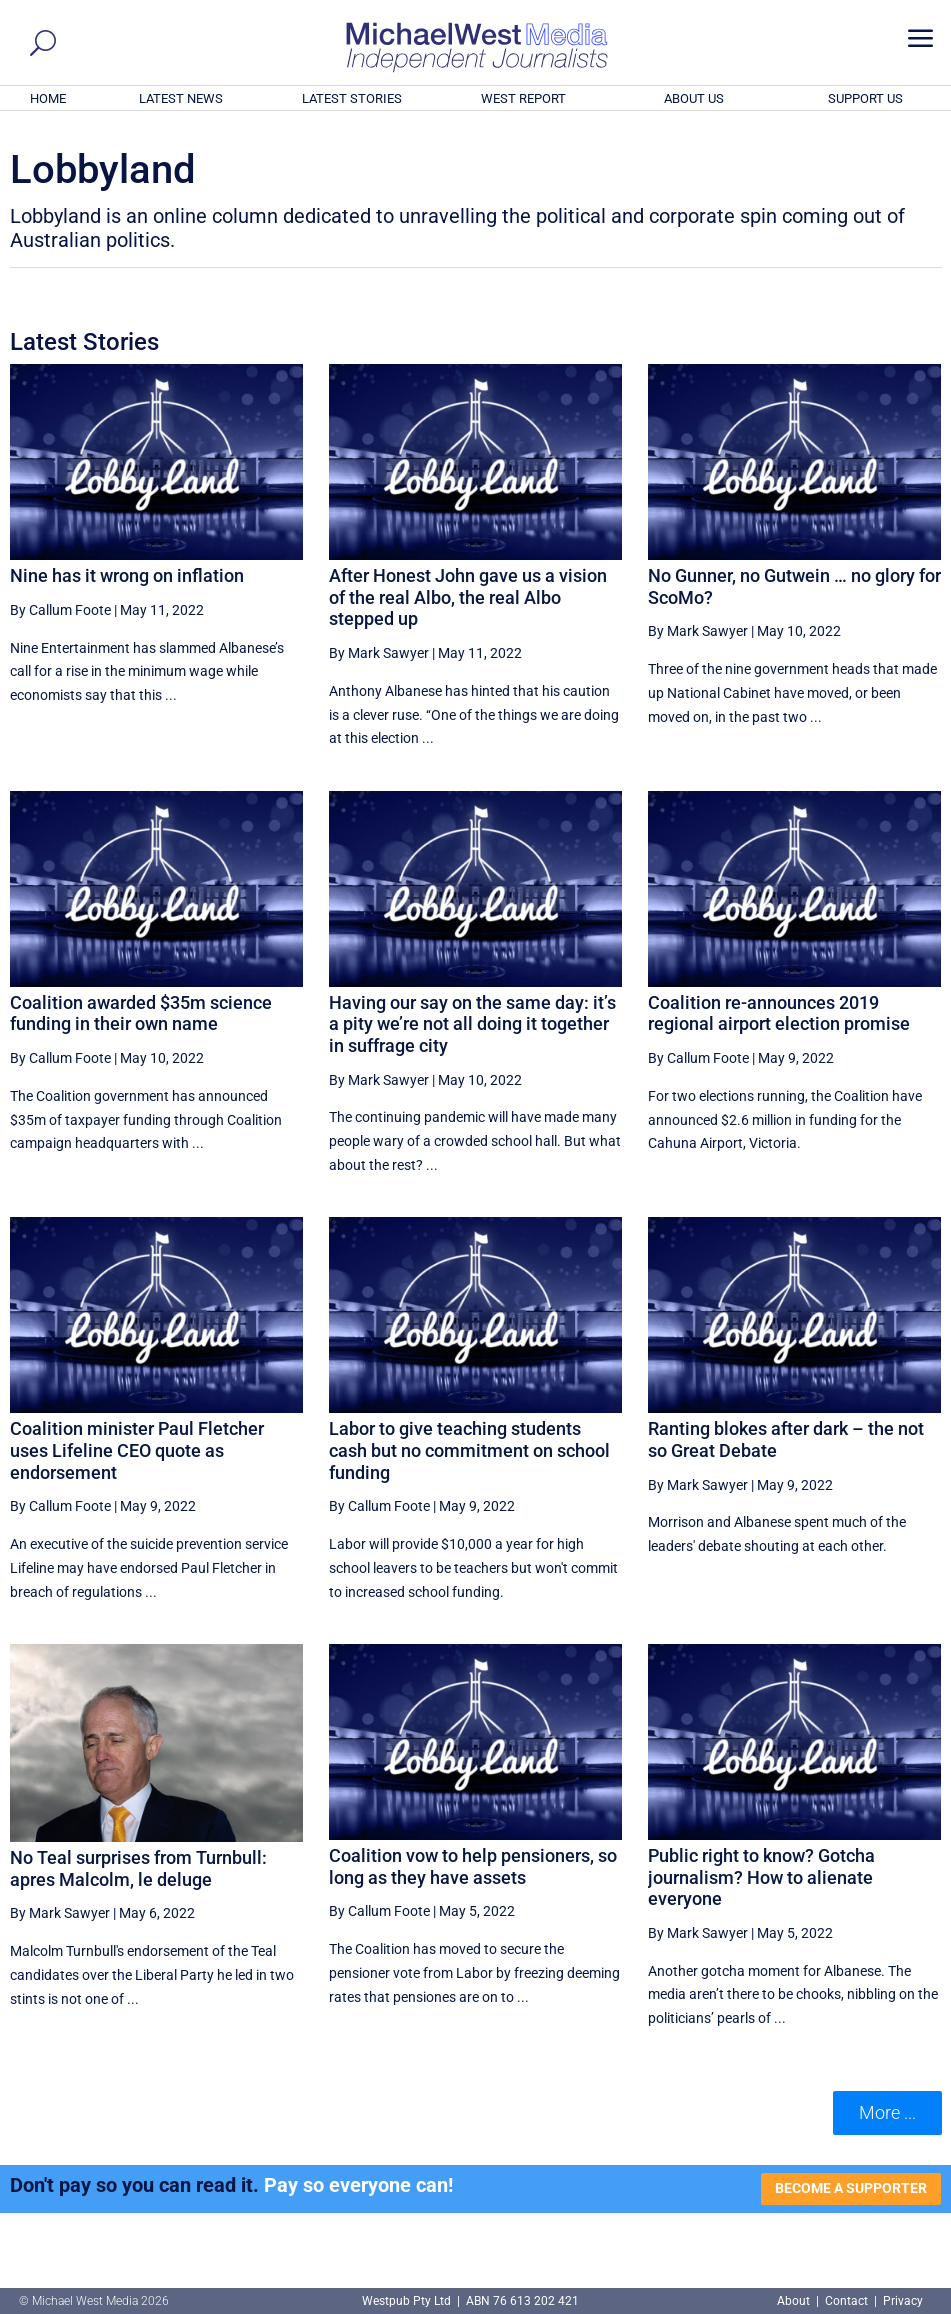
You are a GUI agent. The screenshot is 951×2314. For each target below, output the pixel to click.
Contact (846, 2301)
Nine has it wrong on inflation (127, 575)
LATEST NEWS (181, 98)
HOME (48, 98)
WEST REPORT (523, 98)
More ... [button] (887, 2112)
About (795, 2301)
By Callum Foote (60, 610)
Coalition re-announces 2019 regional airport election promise (779, 1013)
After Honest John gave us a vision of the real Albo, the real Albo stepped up (468, 597)
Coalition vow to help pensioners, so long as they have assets (473, 1866)
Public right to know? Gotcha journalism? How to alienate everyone (761, 1877)
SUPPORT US (865, 98)
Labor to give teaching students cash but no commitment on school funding (469, 1450)
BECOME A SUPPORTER (851, 2188)
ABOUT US (694, 98)
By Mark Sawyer (379, 653)
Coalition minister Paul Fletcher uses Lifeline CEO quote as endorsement (137, 1450)
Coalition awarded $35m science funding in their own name (141, 1013)
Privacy (903, 2301)
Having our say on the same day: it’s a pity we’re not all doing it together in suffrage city (472, 1024)
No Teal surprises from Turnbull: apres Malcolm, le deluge (138, 1868)
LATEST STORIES (352, 98)
